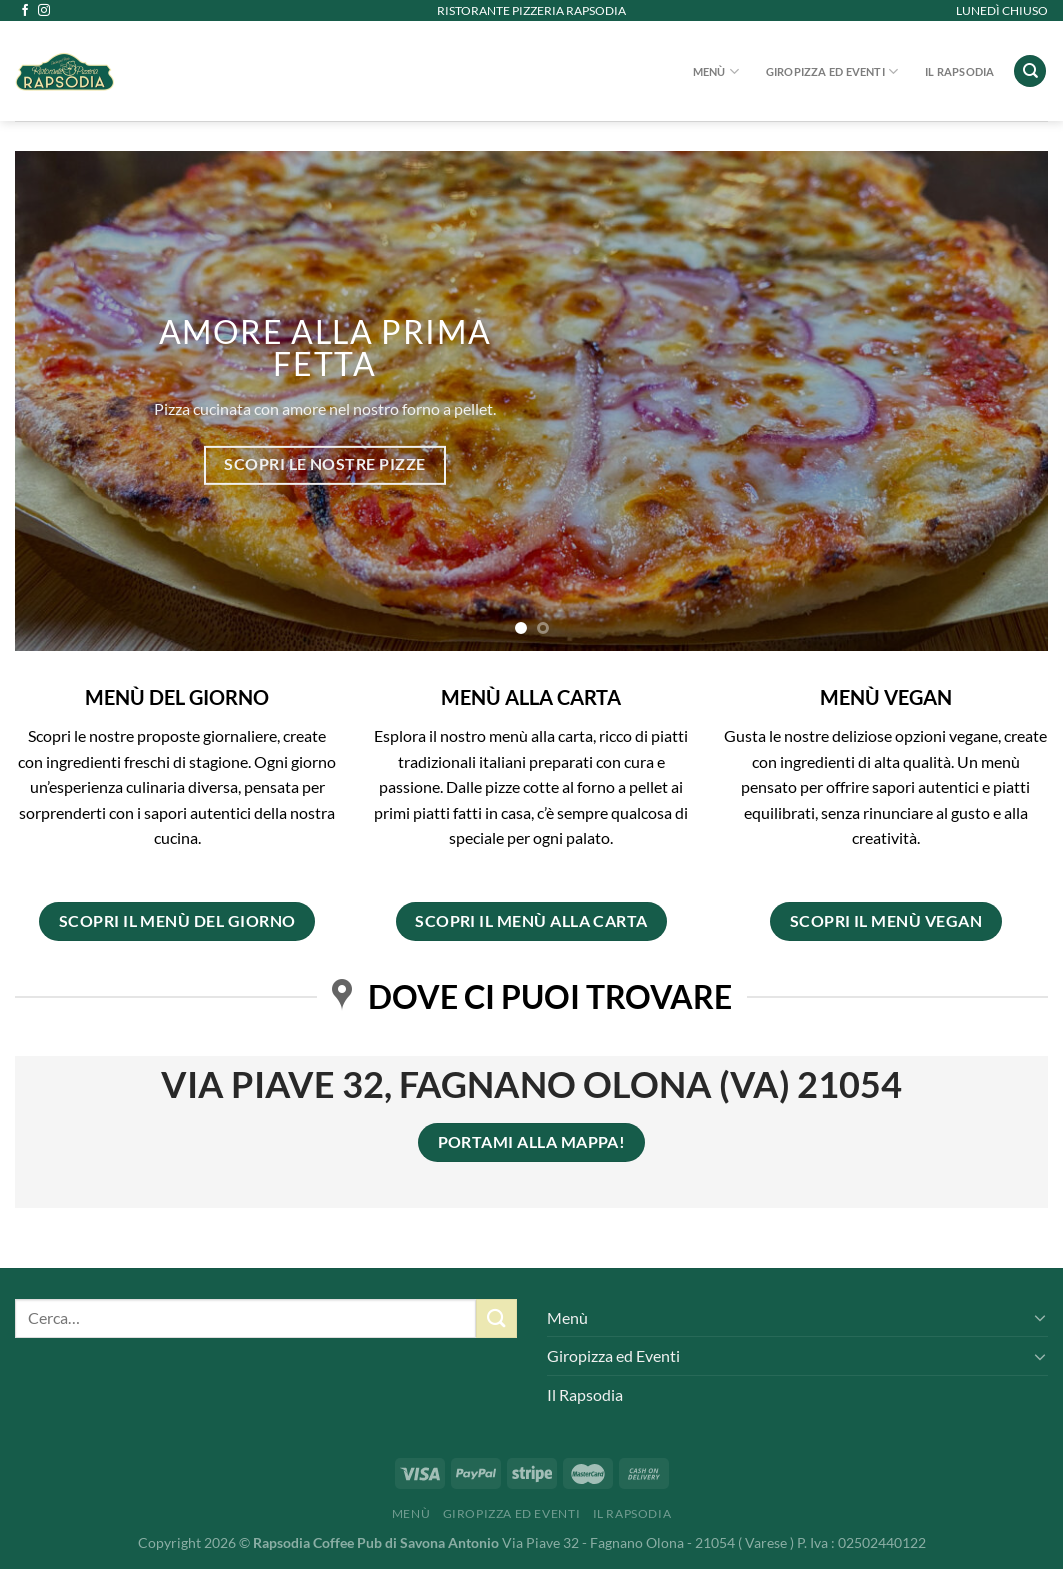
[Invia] (496, 1318)
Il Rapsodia (959, 71)
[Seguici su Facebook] (25, 11)
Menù (716, 71)
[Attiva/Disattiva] (1040, 1317)
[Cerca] (1030, 71)
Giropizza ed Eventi (832, 71)
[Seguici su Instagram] (44, 11)
